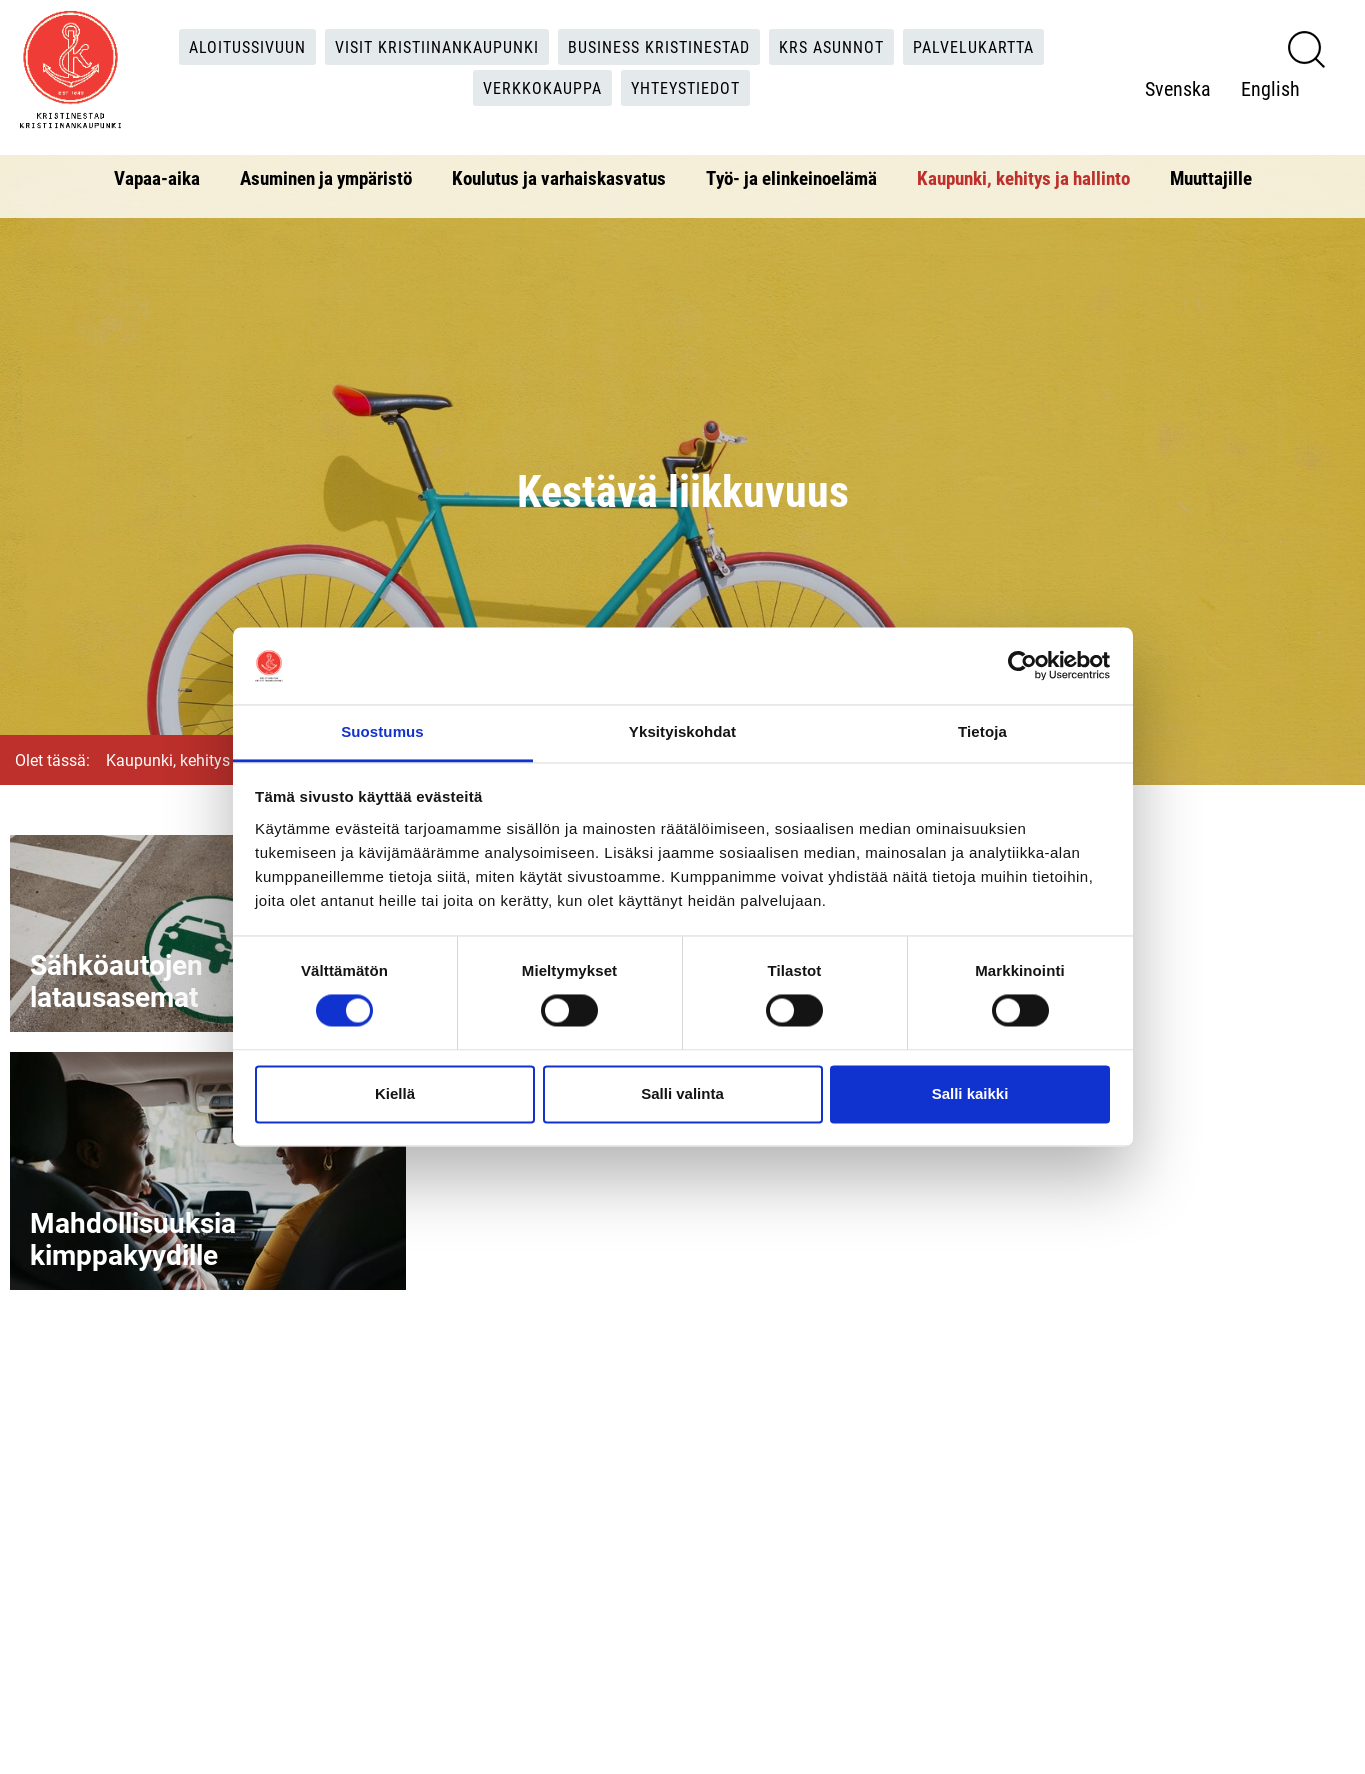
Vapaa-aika (157, 177)
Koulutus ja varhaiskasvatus (559, 177)
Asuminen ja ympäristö (326, 177)
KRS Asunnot (831, 46)
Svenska (1178, 88)
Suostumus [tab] (382, 731)
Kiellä (395, 1093)
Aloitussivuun (247, 46)
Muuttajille (1211, 177)
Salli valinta (682, 1093)
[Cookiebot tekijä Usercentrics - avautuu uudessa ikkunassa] (1022, 666)
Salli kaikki (970, 1093)
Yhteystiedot (685, 87)
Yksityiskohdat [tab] (682, 731)
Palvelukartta (973, 46)
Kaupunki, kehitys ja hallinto (1023, 177)
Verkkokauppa (542, 87)
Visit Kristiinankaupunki (437, 46)
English (1270, 88)
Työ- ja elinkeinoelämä (791, 177)
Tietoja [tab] (982, 731)
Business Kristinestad (659, 46)
